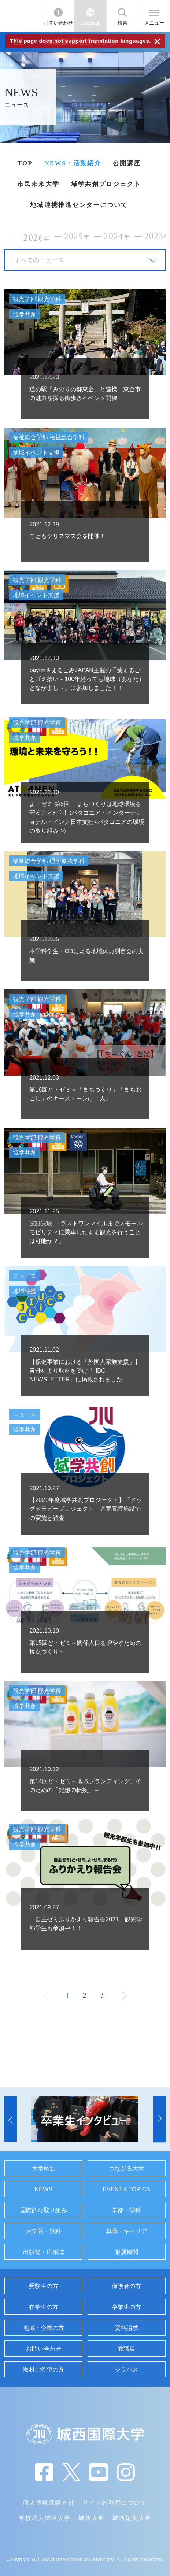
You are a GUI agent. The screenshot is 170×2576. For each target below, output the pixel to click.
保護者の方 (126, 2286)
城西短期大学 (131, 2517)
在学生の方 (43, 2306)
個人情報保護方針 (48, 2502)
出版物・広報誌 (43, 2252)
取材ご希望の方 (43, 2369)
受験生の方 (43, 2286)
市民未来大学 (38, 184)
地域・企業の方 (43, 2327)
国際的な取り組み (43, 2210)
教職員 (126, 2348)
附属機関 (126, 2252)
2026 (36, 238)
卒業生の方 (126, 2306)
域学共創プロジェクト (106, 184)
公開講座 (127, 163)
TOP (25, 163)
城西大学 (91, 2517)
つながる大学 (126, 2168)
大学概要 (43, 2168)
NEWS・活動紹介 (72, 163)
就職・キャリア (126, 2231)
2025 (77, 237)
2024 (117, 237)
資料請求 (126, 2327)
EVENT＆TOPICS (126, 2189)
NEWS (43, 2189)
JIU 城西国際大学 (20, 15)
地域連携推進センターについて (79, 204)
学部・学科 (126, 2210)
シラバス (126, 2369)
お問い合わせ (58, 23)
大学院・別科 (43, 2231)
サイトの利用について (115, 2502)
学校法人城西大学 (44, 2517)
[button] (10, 2119)
